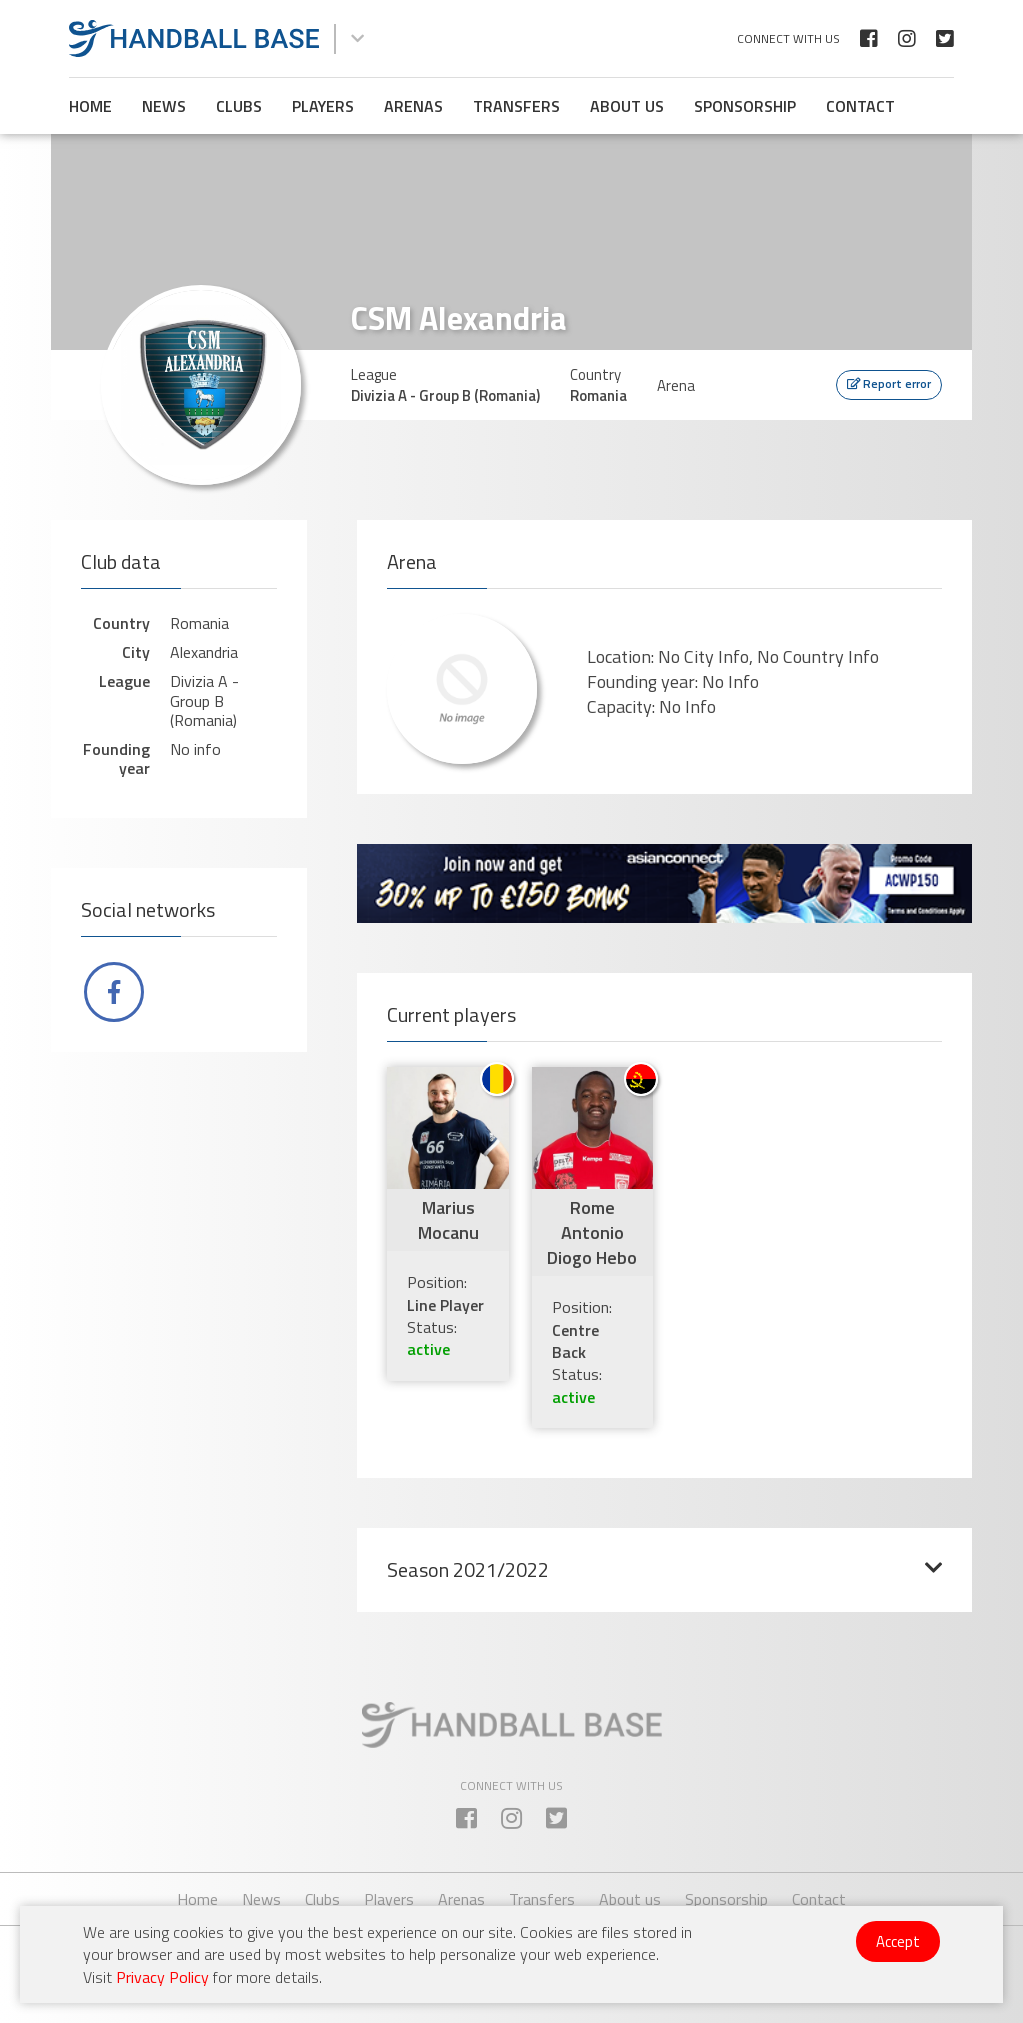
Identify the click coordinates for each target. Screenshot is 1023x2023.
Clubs (239, 106)
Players (323, 106)
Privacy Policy (162, 1977)
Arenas (413, 106)
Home (90, 106)
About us (627, 106)
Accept (898, 1941)
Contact (860, 106)
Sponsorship (745, 106)
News (164, 106)
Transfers (516, 106)
